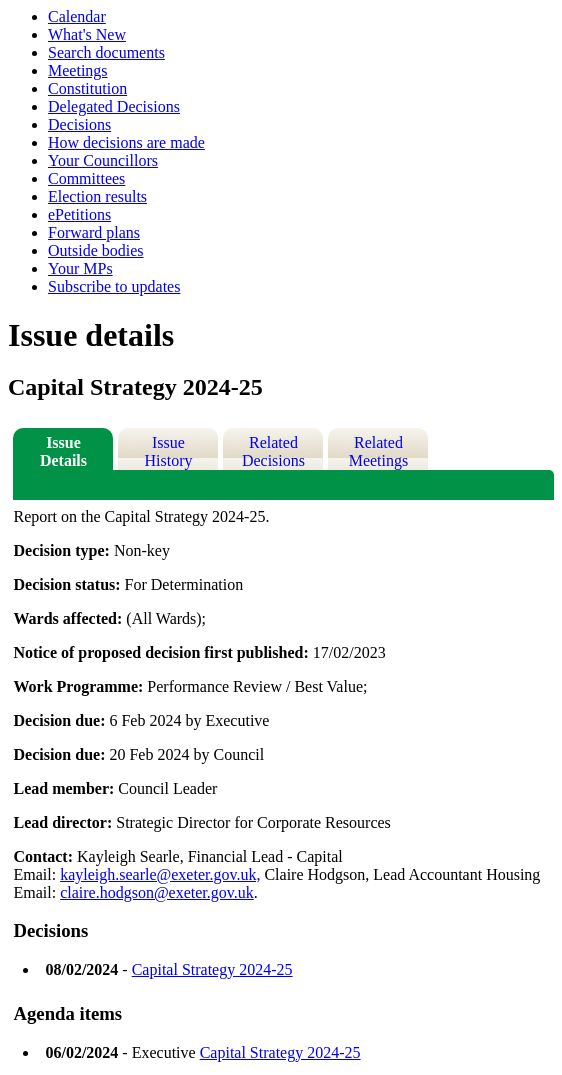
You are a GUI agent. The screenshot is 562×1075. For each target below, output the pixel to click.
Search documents (106, 52)
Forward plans (94, 232)
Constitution (87, 88)
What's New (87, 34)
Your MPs (80, 268)
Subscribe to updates (114, 286)
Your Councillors (103, 160)
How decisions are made (126, 142)
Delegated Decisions (114, 106)
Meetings (78, 70)
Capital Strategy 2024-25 (212, 969)
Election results (97, 196)
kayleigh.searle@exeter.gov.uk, (160, 874)
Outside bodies (96, 250)
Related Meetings (379, 451)
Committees (86, 178)
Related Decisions (273, 451)
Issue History (168, 451)
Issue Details (63, 451)
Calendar (77, 16)
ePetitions (79, 214)
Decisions (79, 124)
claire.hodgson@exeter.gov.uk (157, 892)
